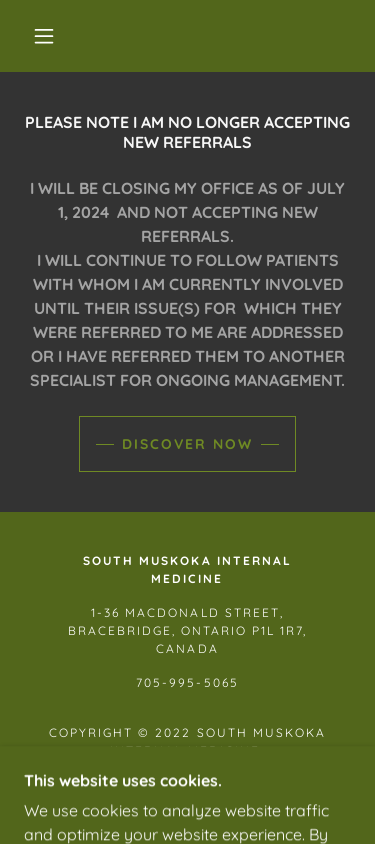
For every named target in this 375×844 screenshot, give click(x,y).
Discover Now (187, 444)
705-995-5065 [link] (187, 682)
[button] (44, 36)
